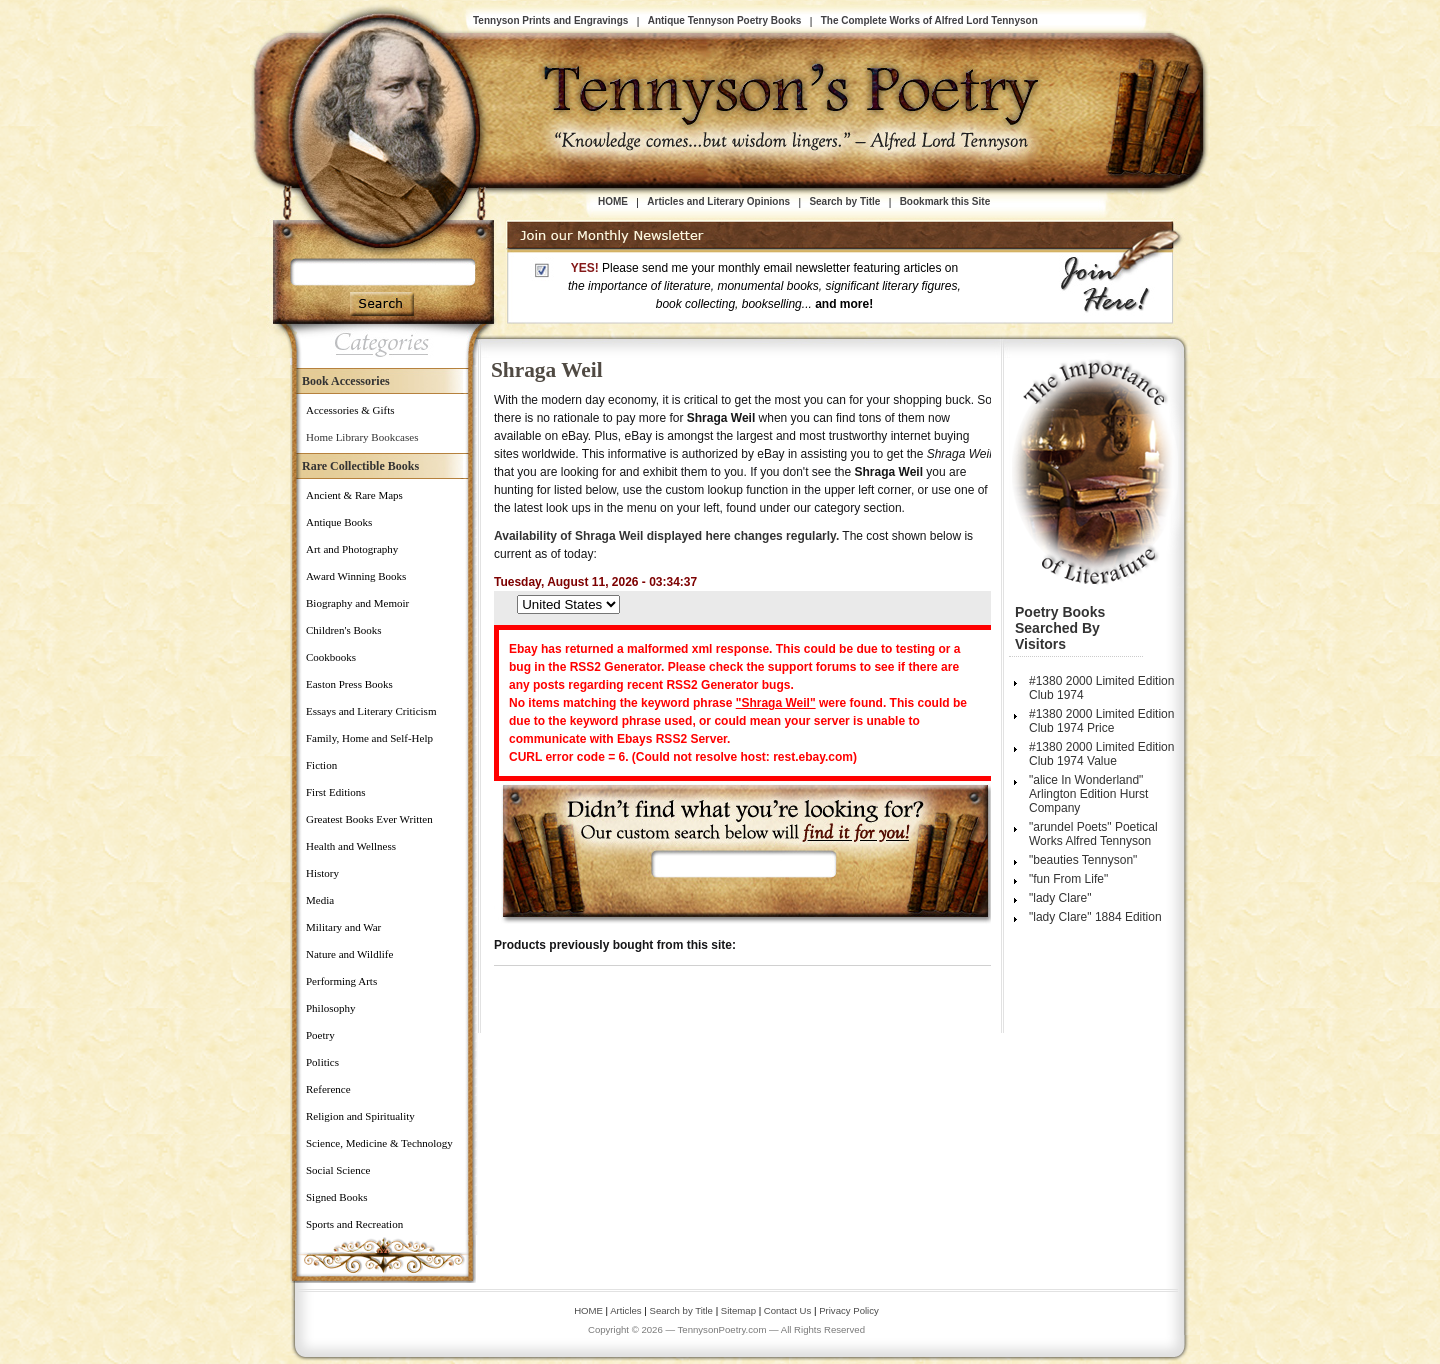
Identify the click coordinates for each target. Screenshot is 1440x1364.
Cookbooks (331, 657)
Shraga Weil (547, 370)
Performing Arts (341, 981)
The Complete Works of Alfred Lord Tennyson (929, 20)
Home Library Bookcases (362, 437)
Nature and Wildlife (349, 954)
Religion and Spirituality (360, 1116)
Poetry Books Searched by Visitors (1060, 628)
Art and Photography (352, 549)
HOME (613, 201)
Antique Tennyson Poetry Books (725, 20)
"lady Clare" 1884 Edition (1095, 917)
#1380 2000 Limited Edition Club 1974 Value (1101, 754)
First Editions (336, 792)
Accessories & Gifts (350, 410)
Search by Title (844, 201)
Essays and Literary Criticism (371, 711)
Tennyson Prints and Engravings (550, 20)
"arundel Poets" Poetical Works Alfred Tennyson (1093, 834)
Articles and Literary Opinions (718, 201)
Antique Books (339, 522)
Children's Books (344, 630)
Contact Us (789, 1310)
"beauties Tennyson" (1083, 860)
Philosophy (331, 1008)
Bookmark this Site (945, 201)
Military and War (343, 927)
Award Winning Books (356, 576)
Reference (328, 1089)
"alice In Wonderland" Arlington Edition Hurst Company (1088, 794)
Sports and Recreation (354, 1224)
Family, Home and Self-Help (369, 738)
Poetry (320, 1035)
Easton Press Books (349, 684)
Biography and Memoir (357, 603)
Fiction (321, 765)
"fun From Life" (1068, 879)
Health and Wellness (351, 846)
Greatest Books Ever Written (369, 819)
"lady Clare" (1060, 898)
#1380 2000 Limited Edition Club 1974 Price (1101, 721)
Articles (625, 1310)
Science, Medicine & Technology (379, 1143)
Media (320, 900)
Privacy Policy (849, 1310)
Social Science (338, 1170)
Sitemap (738, 1310)
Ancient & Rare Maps (354, 495)
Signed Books (336, 1197)
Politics (322, 1062)
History (322, 873)
